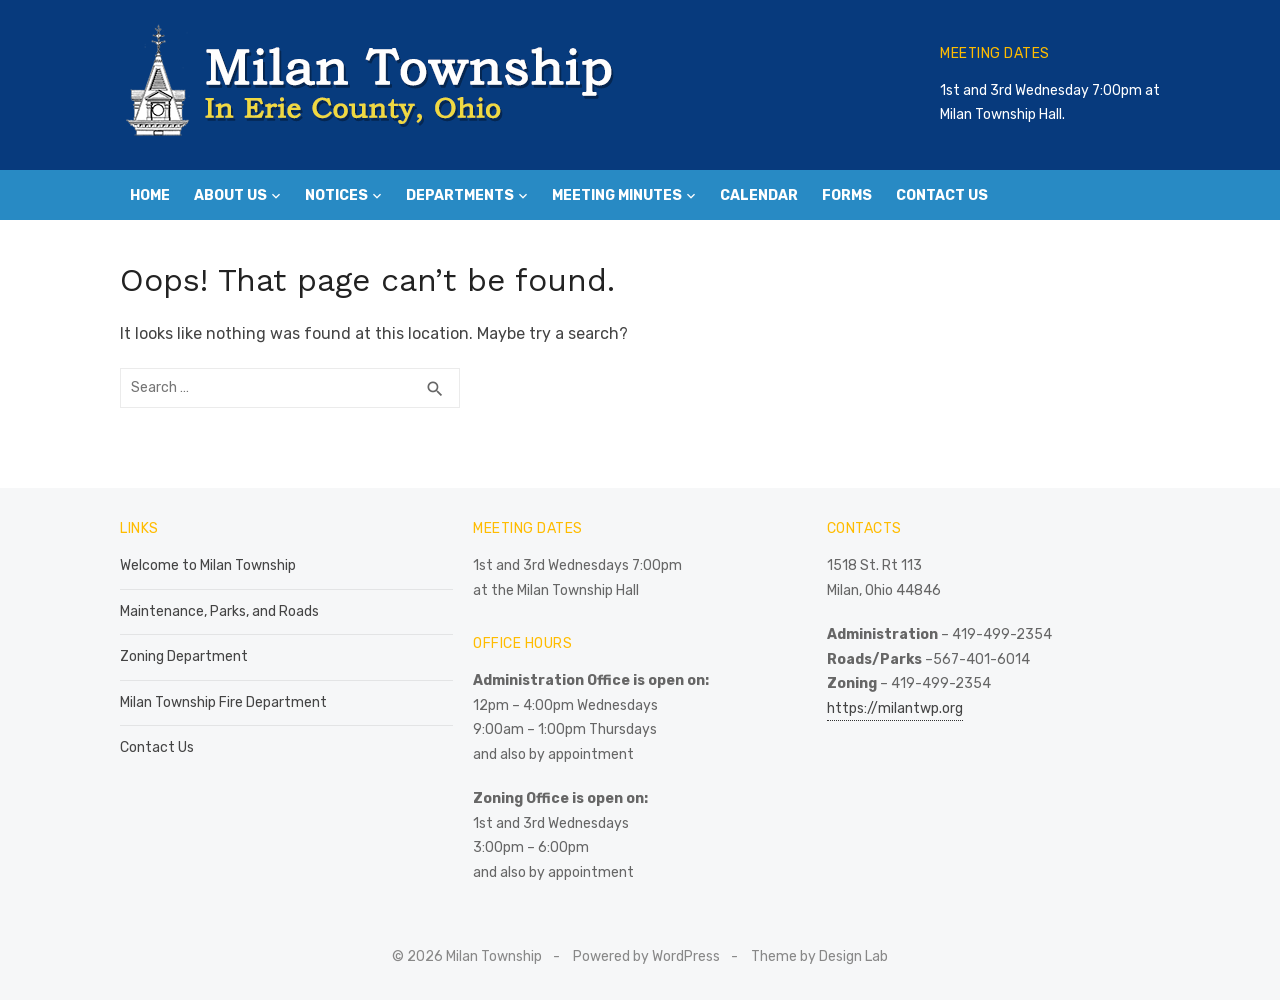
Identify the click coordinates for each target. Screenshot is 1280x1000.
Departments (460, 195)
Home (150, 195)
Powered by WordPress (646, 956)
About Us (230, 195)
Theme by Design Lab (819, 956)
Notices (336, 195)
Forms (847, 195)
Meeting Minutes (617, 195)
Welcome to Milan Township (208, 565)
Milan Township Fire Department (223, 702)
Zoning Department (184, 656)
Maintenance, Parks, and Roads (219, 611)
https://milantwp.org (895, 708)
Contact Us (942, 195)
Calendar (759, 195)
